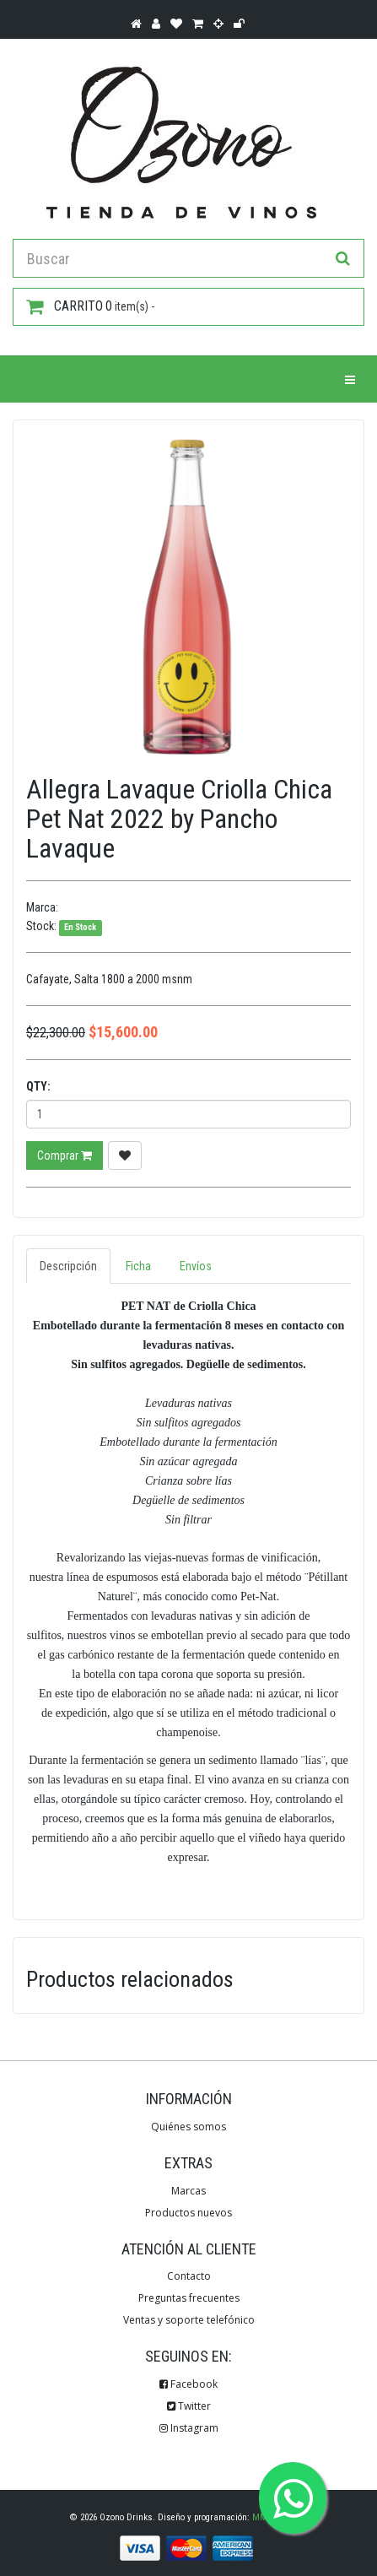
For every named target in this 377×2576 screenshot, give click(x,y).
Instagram (188, 2428)
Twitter (189, 2406)
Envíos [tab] (196, 1266)
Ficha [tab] (138, 1266)
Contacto (189, 2276)
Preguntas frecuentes (189, 2298)
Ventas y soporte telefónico (189, 2320)
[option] (188, 595)
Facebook (188, 2384)
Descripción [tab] (68, 1266)
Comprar (64, 1155)
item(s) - (90, 306)
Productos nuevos (188, 2212)
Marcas (188, 2191)
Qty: (38, 1086)
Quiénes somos (188, 2126)
